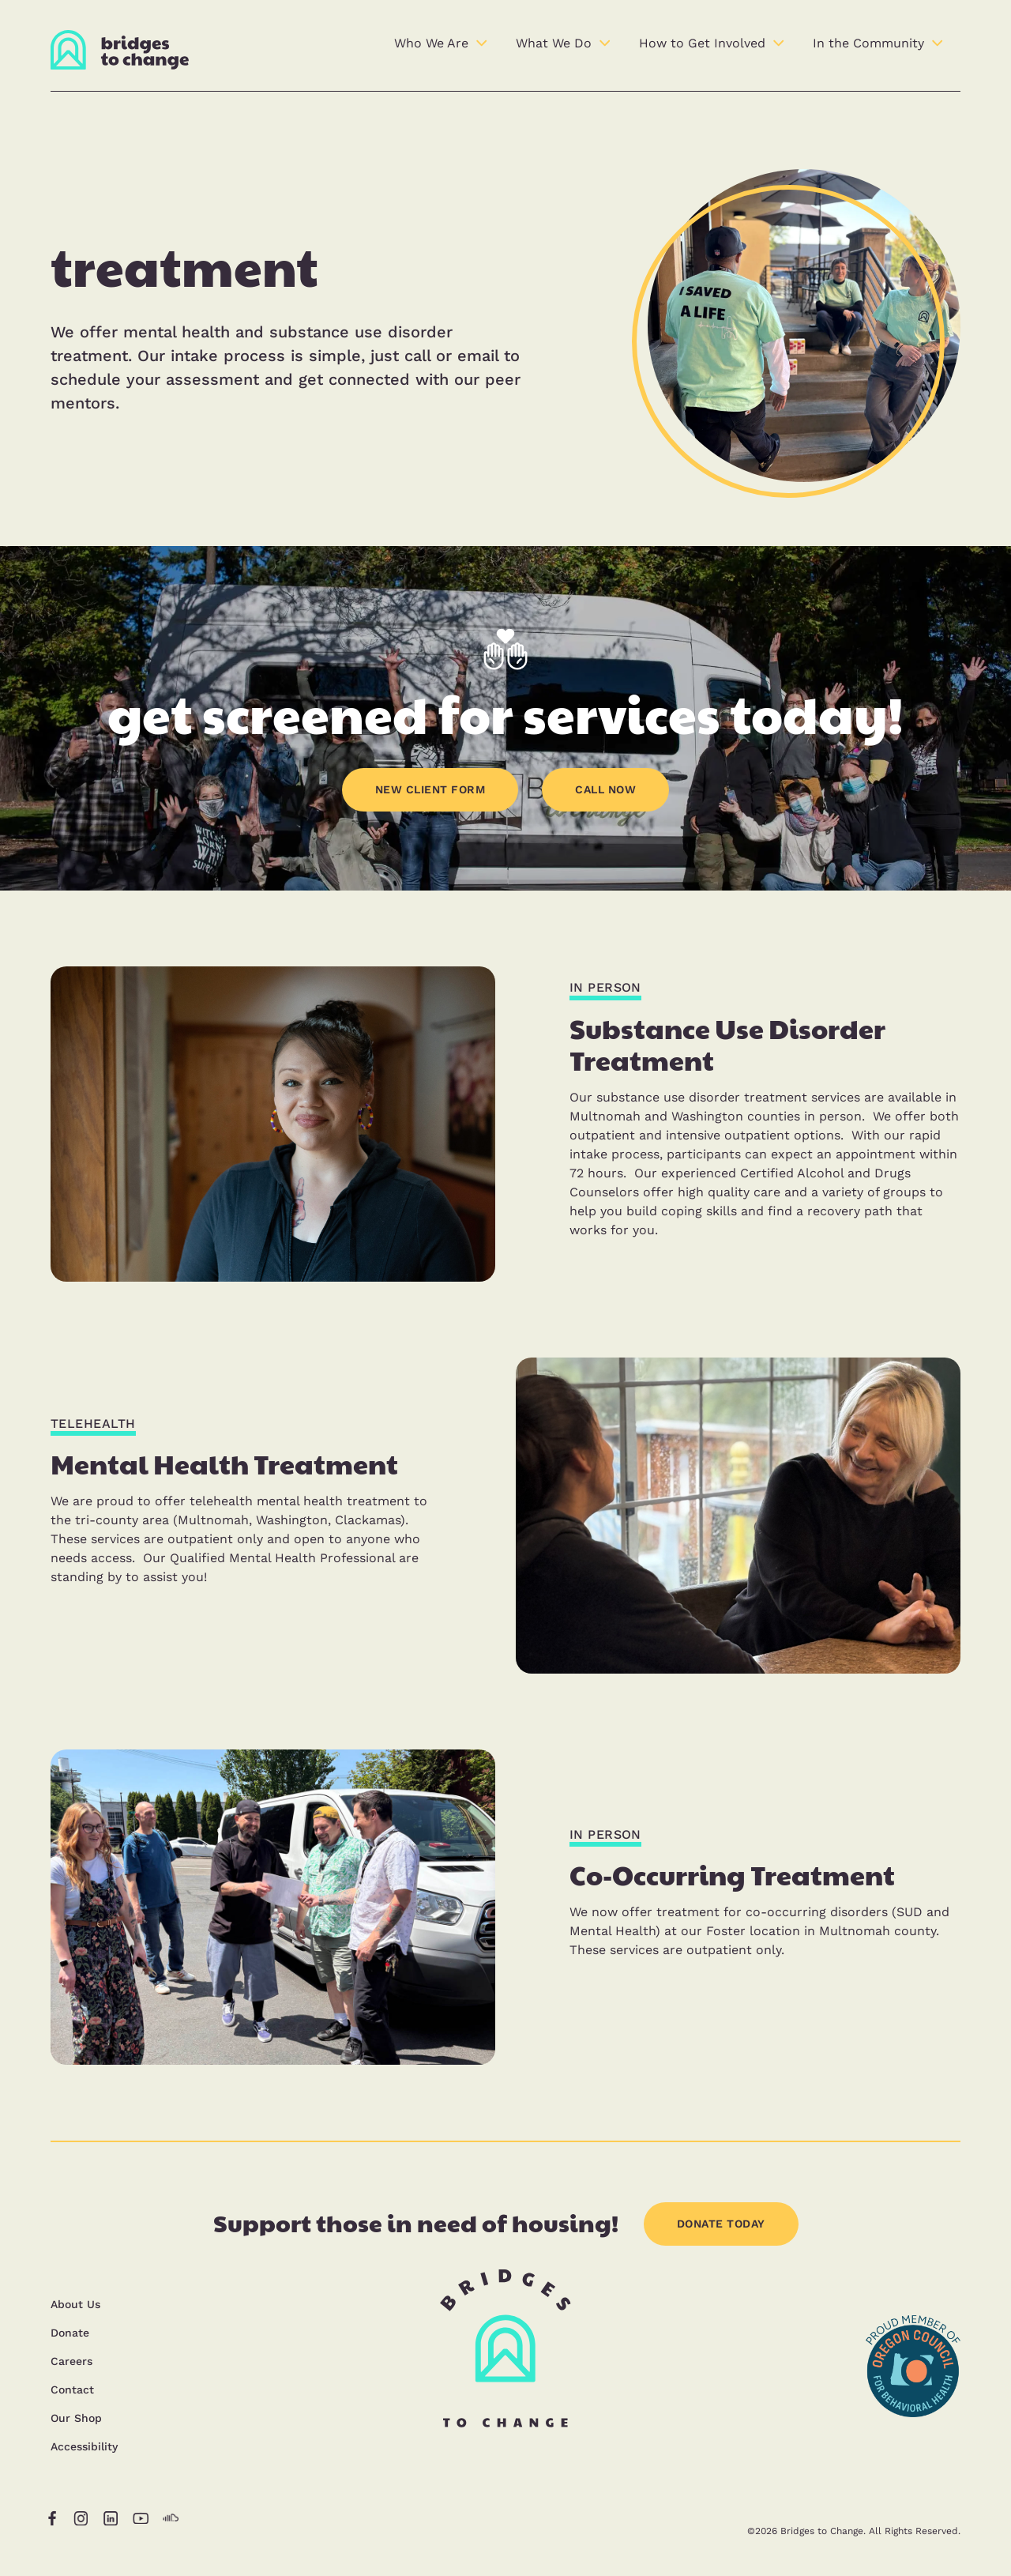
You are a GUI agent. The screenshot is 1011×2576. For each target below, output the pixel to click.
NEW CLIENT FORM (430, 789)
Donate (70, 2332)
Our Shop (76, 2418)
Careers (71, 2361)
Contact (72, 2389)
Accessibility (84, 2446)
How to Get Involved (702, 43)
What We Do (554, 43)
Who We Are (431, 43)
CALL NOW (605, 789)
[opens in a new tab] (913, 2457)
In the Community (868, 43)
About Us (75, 2304)
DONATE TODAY (721, 2223)
